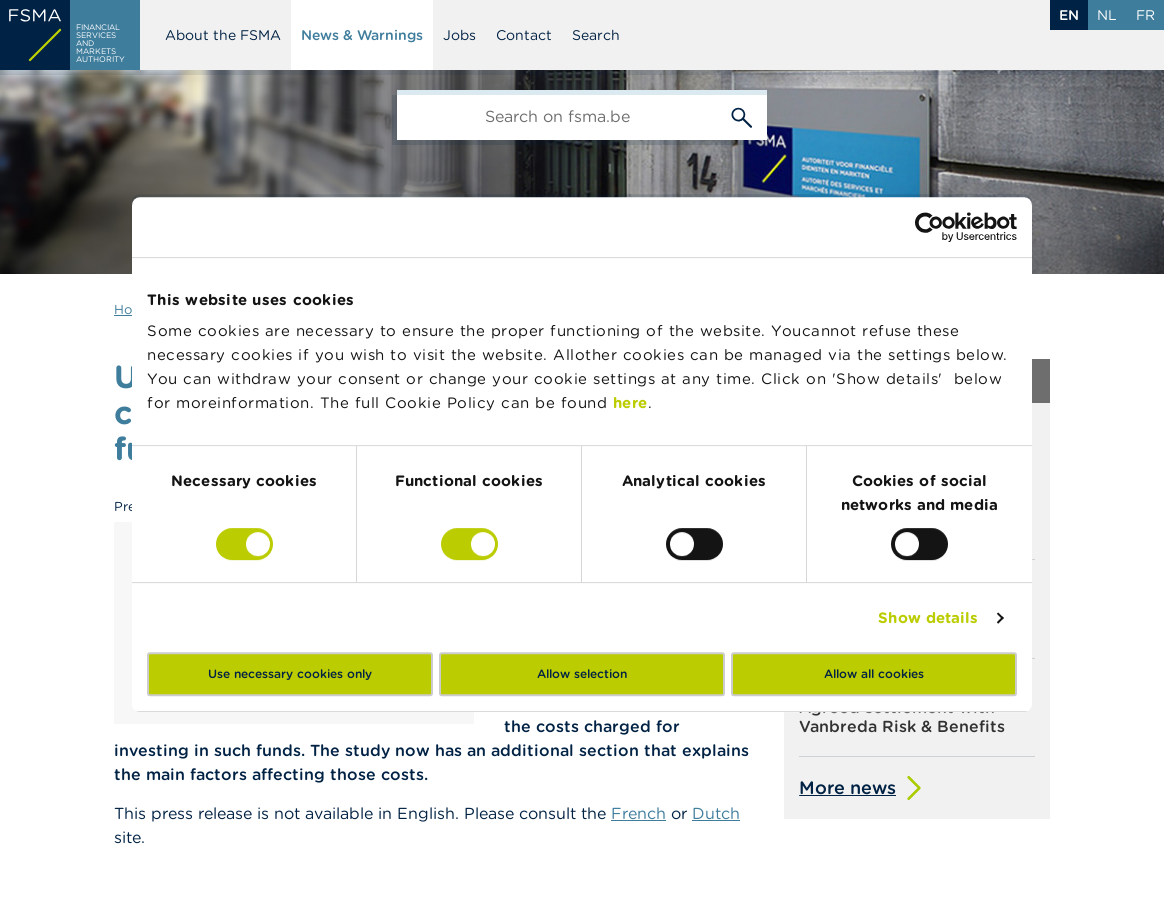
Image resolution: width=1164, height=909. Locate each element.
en (1069, 15)
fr (1145, 15)
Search (596, 35)
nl (1107, 15)
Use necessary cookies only (290, 673)
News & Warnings (362, 35)
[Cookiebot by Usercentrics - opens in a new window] (929, 227)
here (630, 402)
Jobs (459, 35)
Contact (524, 35)
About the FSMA (223, 35)
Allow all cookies (874, 673)
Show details (928, 617)
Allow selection (582, 673)
